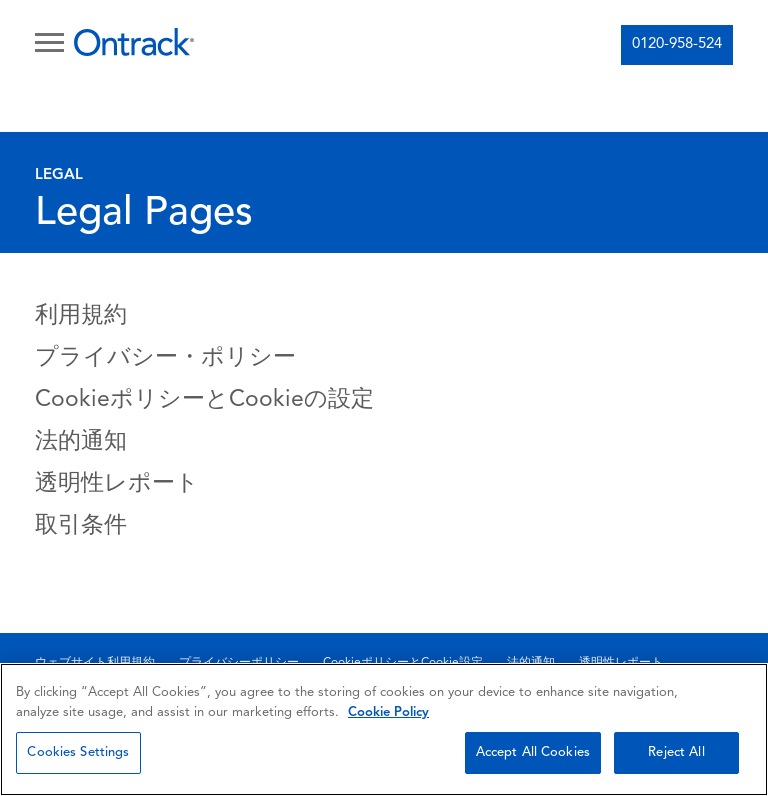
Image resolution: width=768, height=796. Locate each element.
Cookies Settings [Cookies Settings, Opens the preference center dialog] (78, 752)
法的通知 (81, 442)
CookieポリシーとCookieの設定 (204, 400)
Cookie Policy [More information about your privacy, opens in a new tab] (388, 712)
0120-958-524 (677, 44)
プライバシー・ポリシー (165, 358)
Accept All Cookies (533, 752)
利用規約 (81, 316)
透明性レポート (117, 484)
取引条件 (81, 526)
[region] (384, 729)
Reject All (676, 752)
